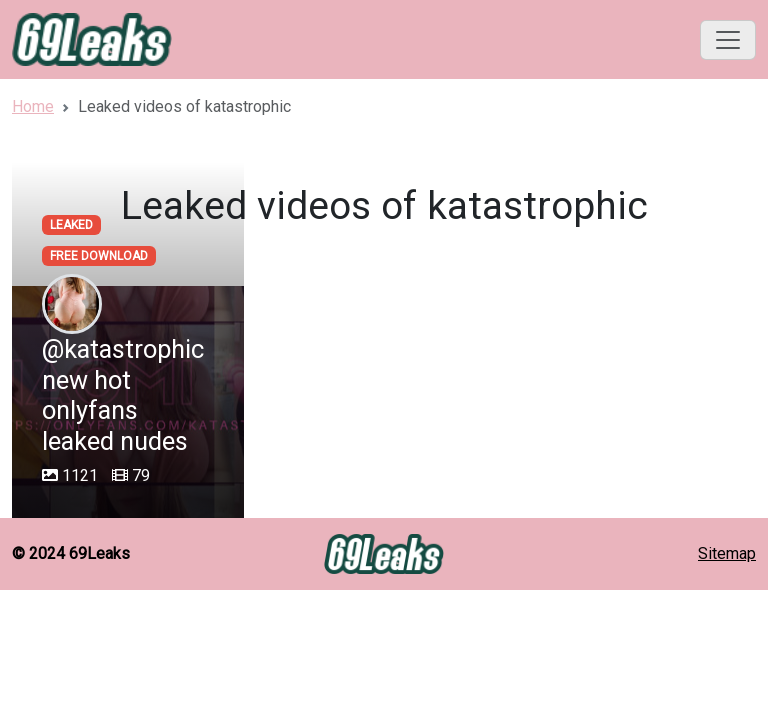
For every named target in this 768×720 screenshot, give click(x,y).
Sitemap (727, 553)
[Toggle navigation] (728, 40)
